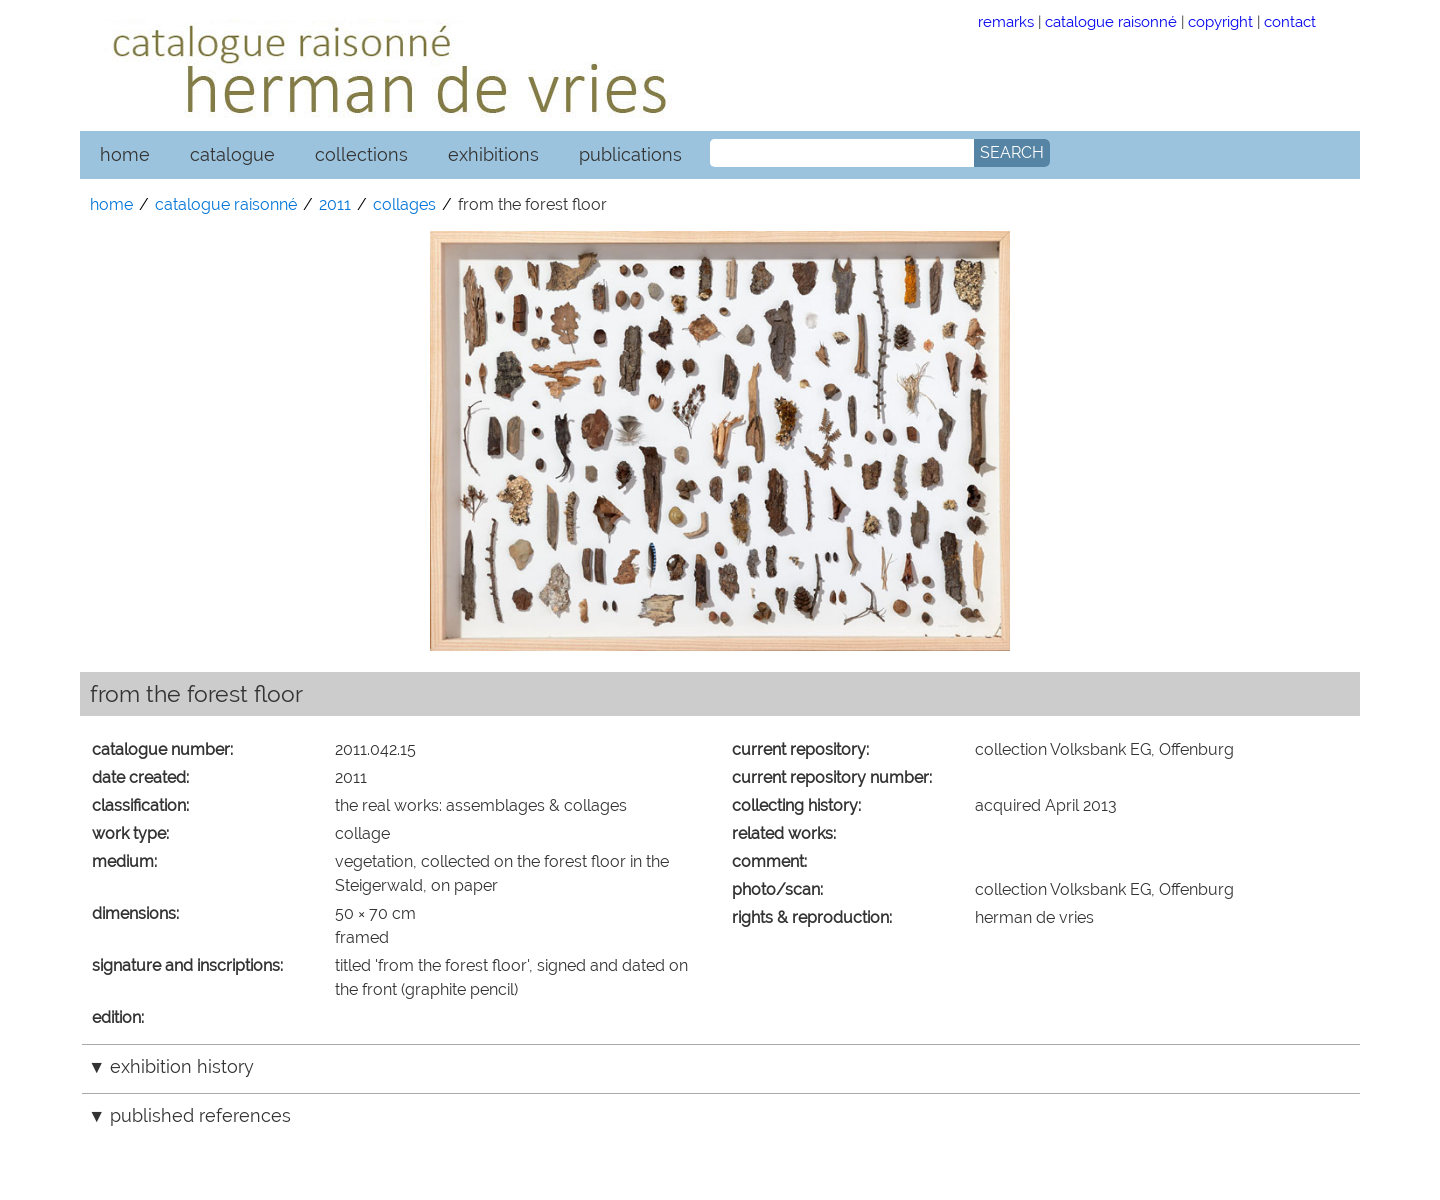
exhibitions (493, 154)
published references (200, 1115)
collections (361, 154)
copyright (1220, 21)
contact (1290, 21)
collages (404, 204)
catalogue (232, 154)
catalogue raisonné (1111, 21)
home (125, 154)
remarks (1006, 21)
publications (630, 154)
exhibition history (182, 1066)
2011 (335, 204)
